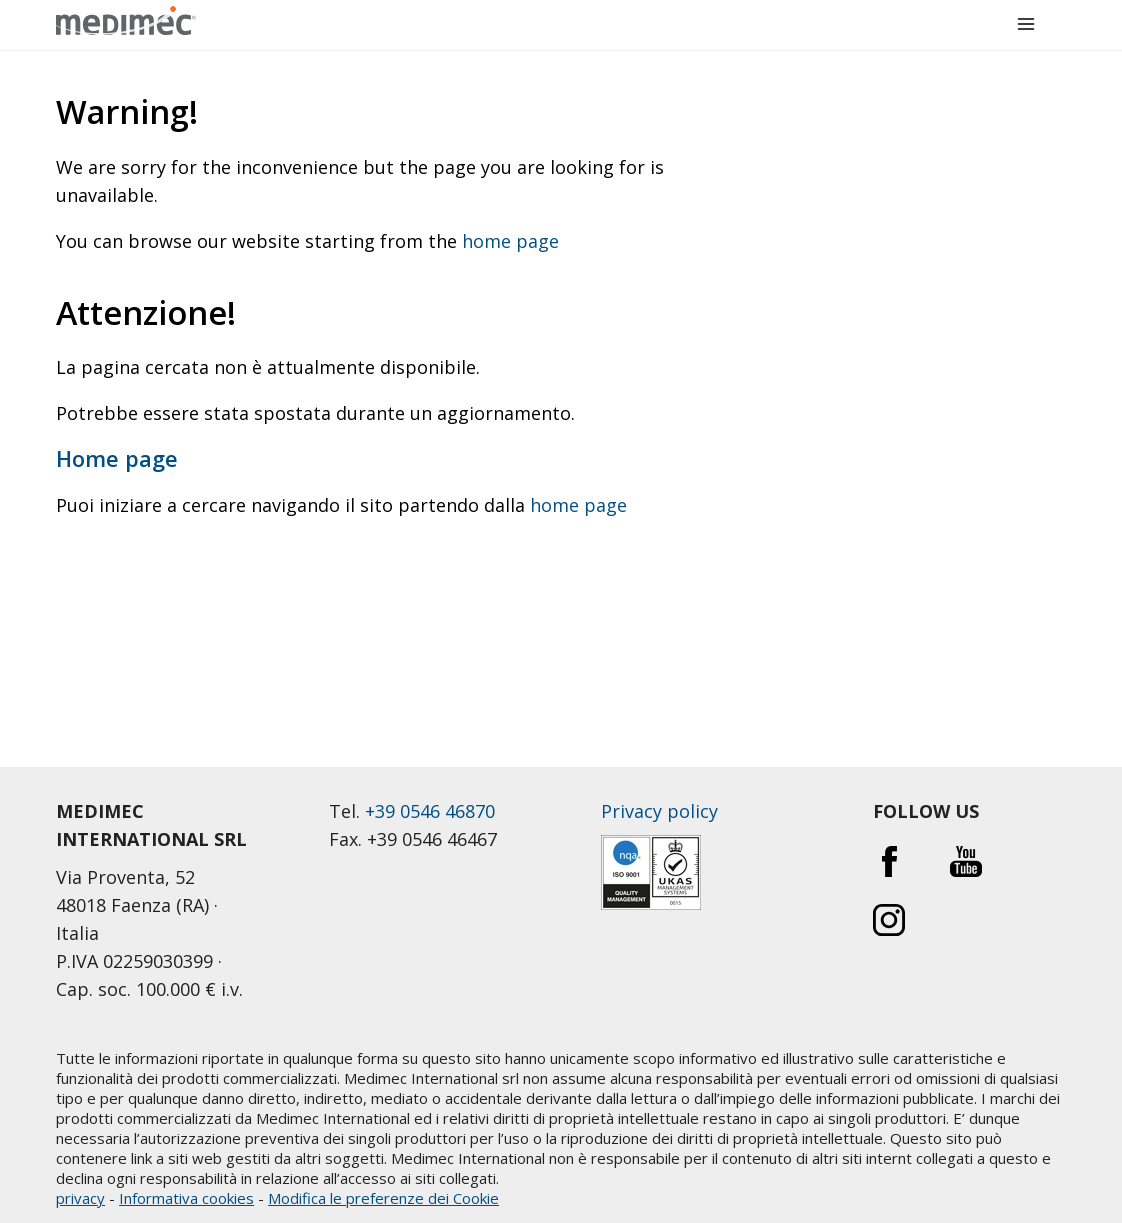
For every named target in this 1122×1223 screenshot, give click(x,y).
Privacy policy (659, 811)
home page (510, 241)
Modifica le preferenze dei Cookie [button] (383, 1198)
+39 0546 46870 (430, 811)
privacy (80, 1198)
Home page (117, 458)
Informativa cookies (186, 1198)
